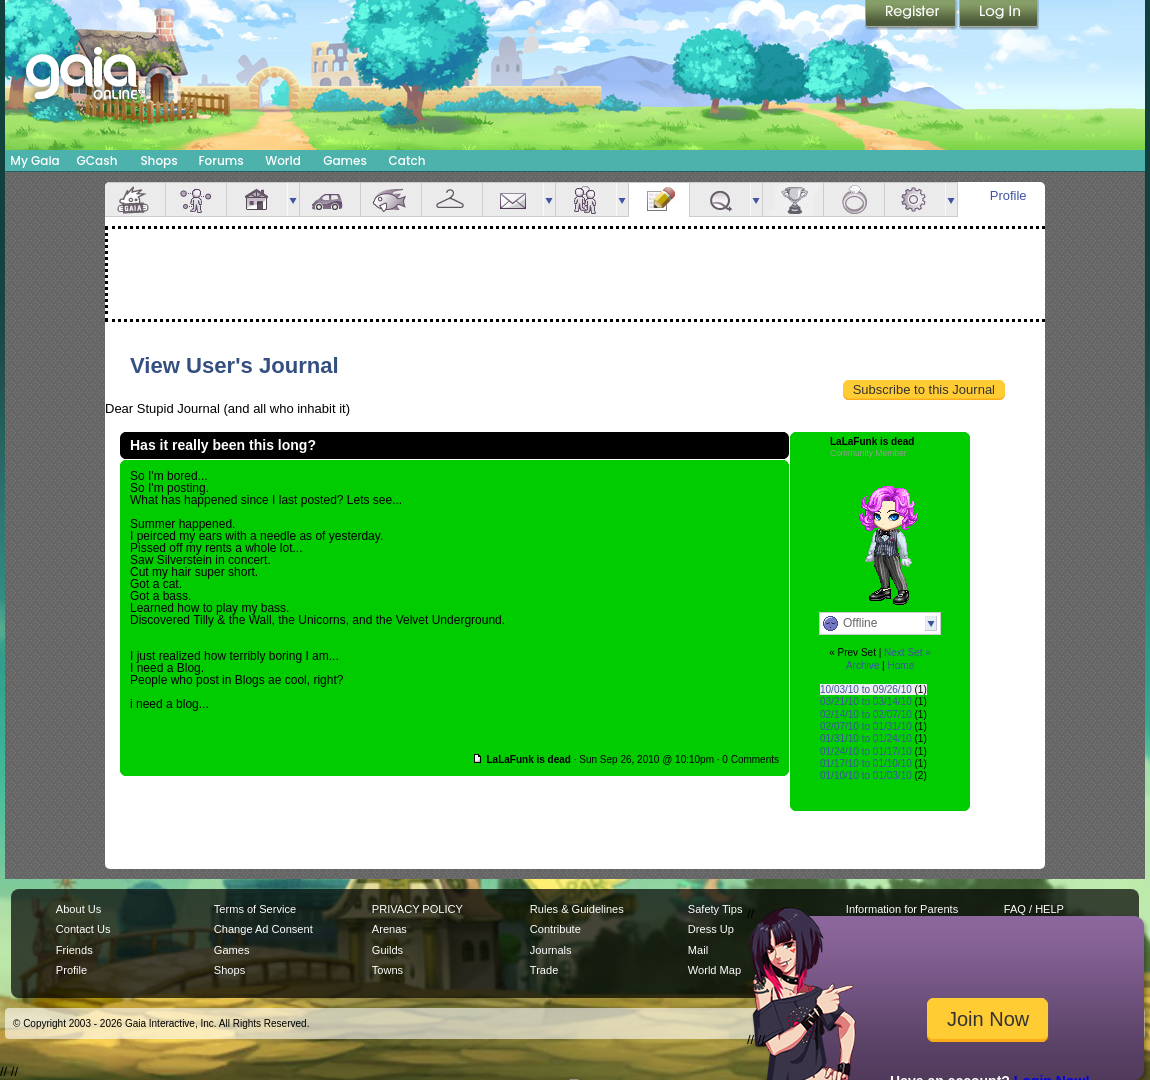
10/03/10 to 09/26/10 (866, 689)
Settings (915, 199)
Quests (720, 199)
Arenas (389, 929)
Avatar (196, 199)
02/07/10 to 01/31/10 (866, 726)
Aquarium (391, 199)
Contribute (555, 929)
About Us (78, 909)
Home (900, 665)
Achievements (793, 199)
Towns (387, 970)
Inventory (452, 199)
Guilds (387, 950)
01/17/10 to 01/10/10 (866, 763)
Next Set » (907, 652)
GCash (97, 160)
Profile (1008, 195)
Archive (862, 665)
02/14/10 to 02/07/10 (866, 714)
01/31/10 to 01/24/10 (866, 738)
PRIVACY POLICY (417, 909)
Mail (513, 199)
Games (345, 160)
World (283, 160)
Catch (407, 160)
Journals (551, 950)
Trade (544, 970)
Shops (158, 160)
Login (999, 15)
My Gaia (34, 160)
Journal (659, 199)
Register (912, 15)
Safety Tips (715, 909)
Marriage (854, 199)
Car (330, 199)
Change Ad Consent (263, 929)
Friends (586, 199)
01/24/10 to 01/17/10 (866, 751)
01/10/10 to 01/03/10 (866, 775)
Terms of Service (255, 909)
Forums (220, 160)
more (293, 199)
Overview (135, 199)
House (257, 199)
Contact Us (83, 929)
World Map (714, 970)
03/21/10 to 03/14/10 (866, 701)
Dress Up (711, 929)
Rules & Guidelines (577, 909)
